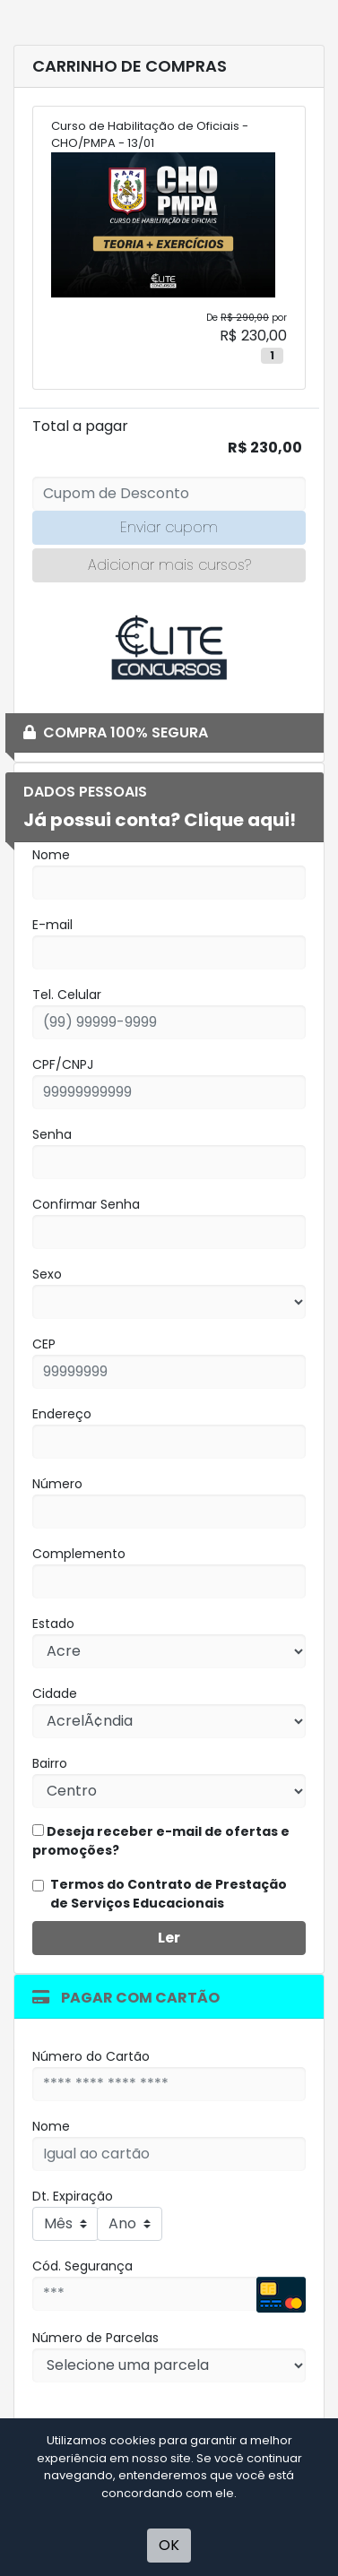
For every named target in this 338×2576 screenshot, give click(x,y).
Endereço (61, 1414)
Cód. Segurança (82, 2266)
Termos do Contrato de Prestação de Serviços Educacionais (168, 1893)
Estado (53, 1624)
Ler (169, 1937)
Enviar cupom (169, 527)
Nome (51, 855)
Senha (52, 1134)
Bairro (49, 1763)
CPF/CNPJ (62, 1064)
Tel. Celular (66, 995)
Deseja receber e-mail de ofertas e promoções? (161, 1840)
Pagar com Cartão (126, 1997)
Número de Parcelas (95, 2338)
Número (57, 1484)
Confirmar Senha (86, 1204)
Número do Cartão (91, 2056)
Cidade (54, 1693)
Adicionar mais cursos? (169, 565)
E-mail (52, 925)
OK (169, 2545)
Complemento (79, 1554)
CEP (44, 1344)
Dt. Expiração (72, 2196)
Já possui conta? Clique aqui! (159, 819)
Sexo (47, 1274)
